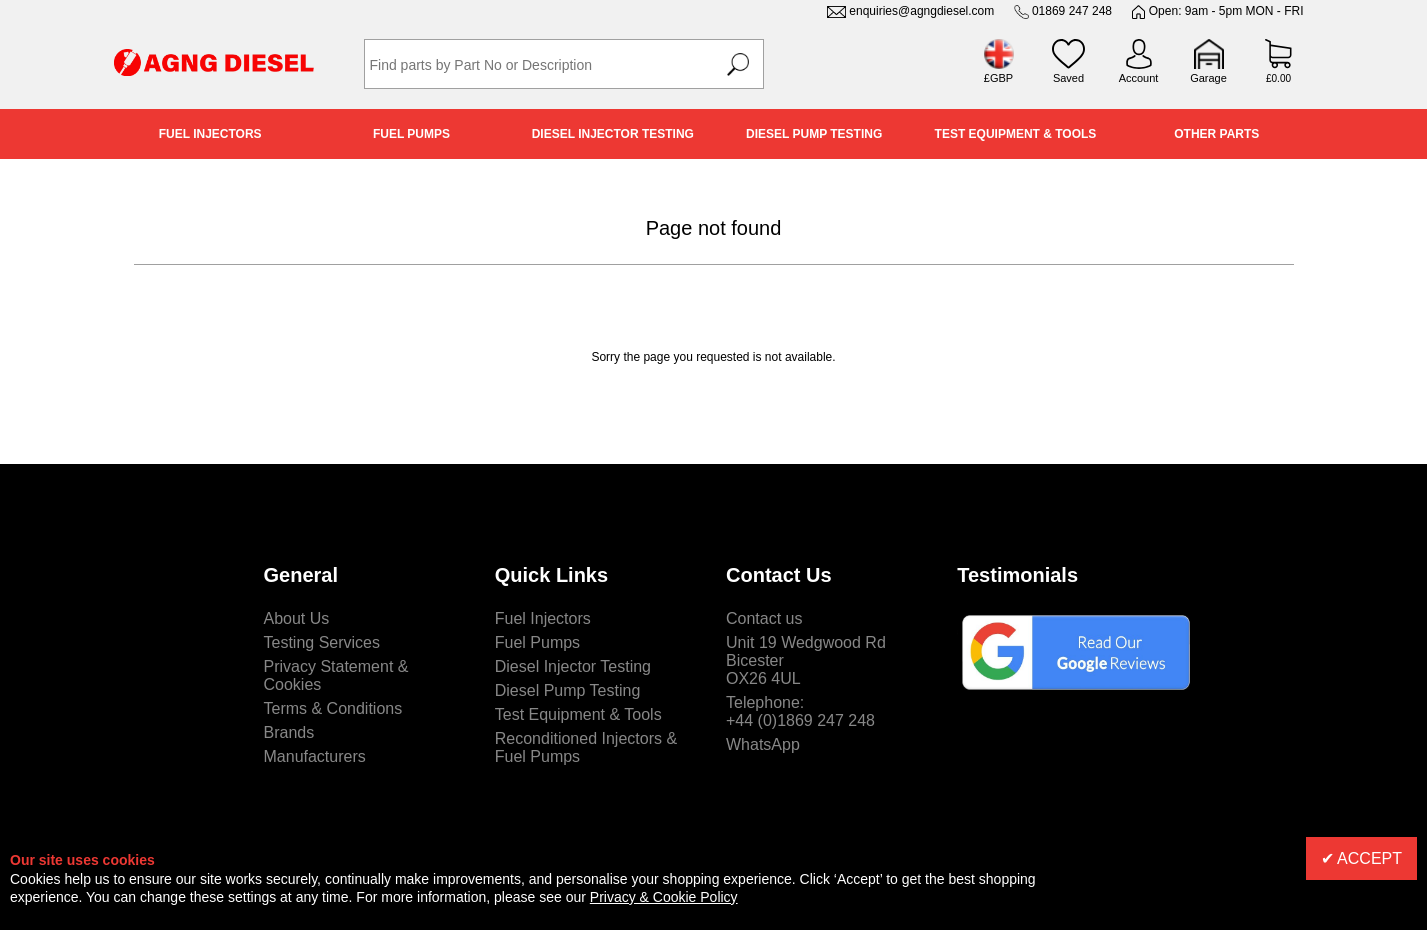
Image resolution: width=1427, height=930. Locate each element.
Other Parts (1216, 134)
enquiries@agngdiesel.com (921, 11)
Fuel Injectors (210, 134)
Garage (1208, 78)
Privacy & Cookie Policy (664, 897)
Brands (289, 732)
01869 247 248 (1072, 11)
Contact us (764, 618)
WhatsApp (763, 744)
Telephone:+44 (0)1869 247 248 (800, 711)
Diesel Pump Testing (814, 134)
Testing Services (322, 642)
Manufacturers (315, 756)
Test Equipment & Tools (1016, 134)
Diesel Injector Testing (613, 134)
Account (1139, 78)
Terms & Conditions (333, 708)
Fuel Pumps (411, 134)
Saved (1068, 78)
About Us (297, 618)
